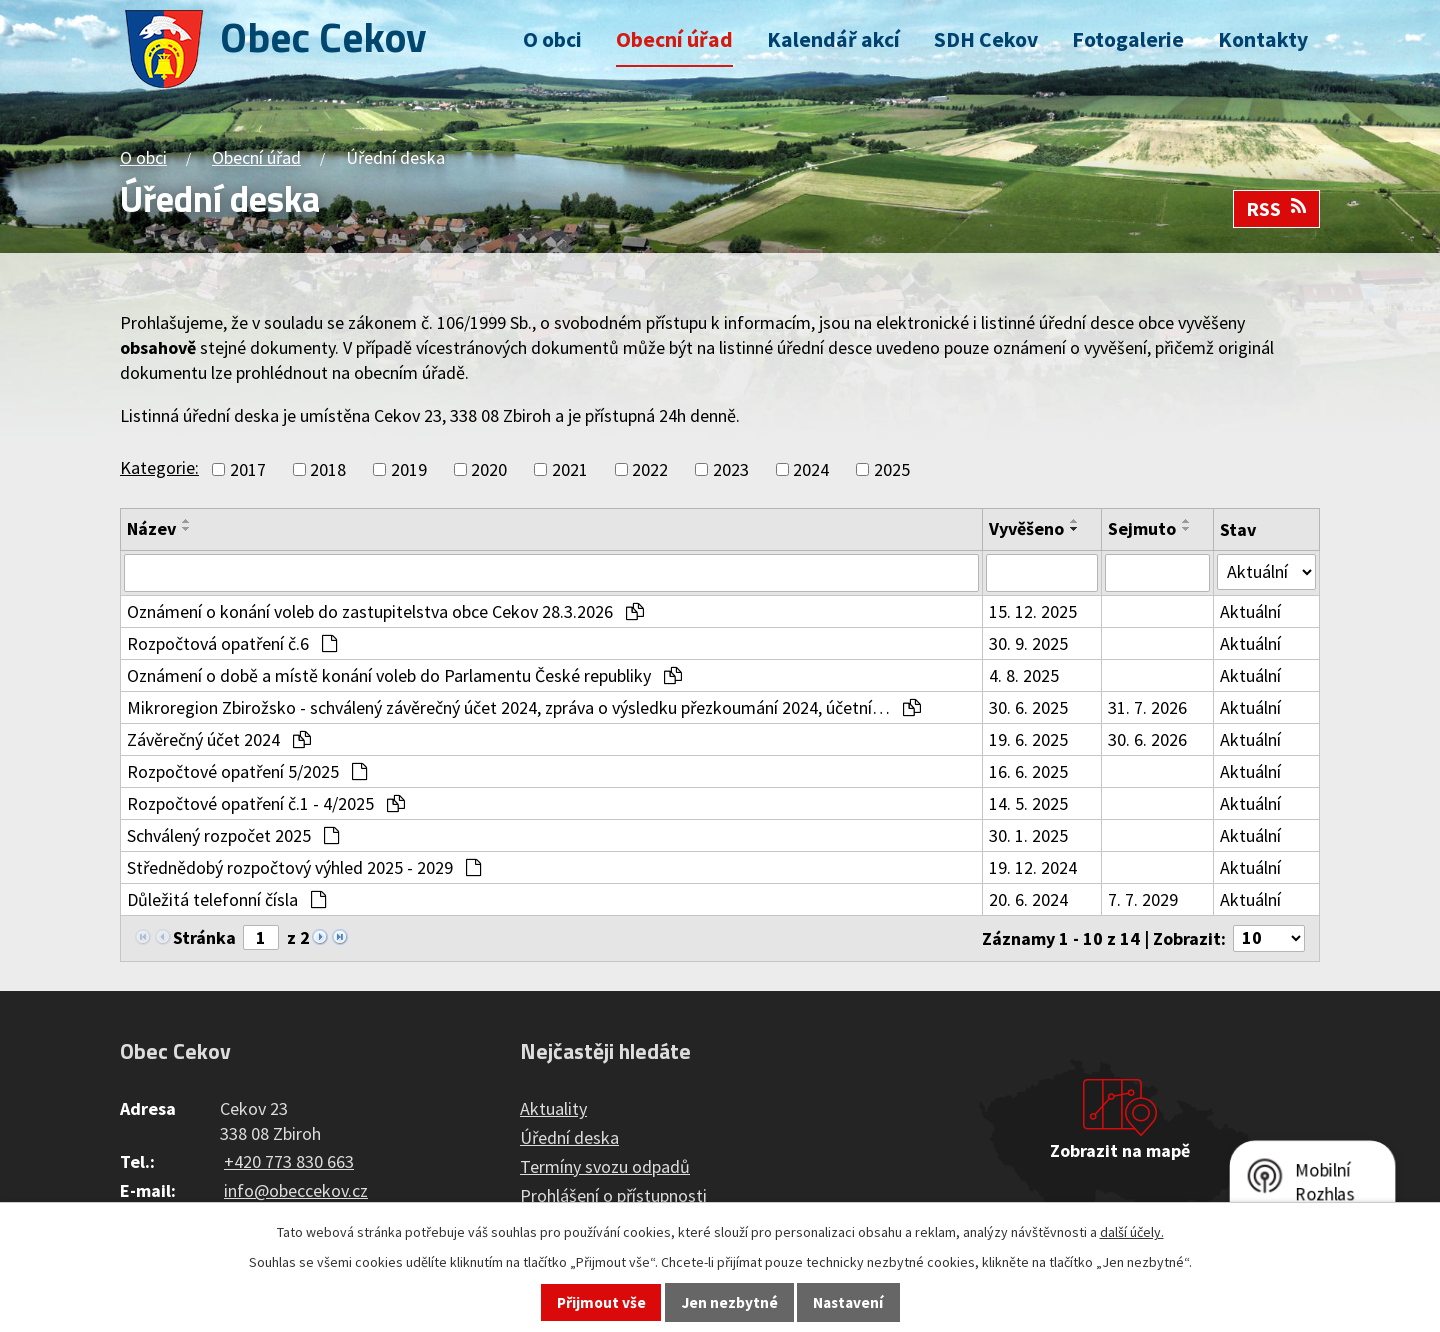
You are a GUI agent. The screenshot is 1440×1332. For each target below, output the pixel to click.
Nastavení (848, 1302)
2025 (892, 469)
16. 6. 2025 (1028, 771)
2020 (489, 469)
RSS (1276, 209)
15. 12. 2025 (1033, 611)
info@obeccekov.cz (296, 1190)
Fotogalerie (1128, 39)
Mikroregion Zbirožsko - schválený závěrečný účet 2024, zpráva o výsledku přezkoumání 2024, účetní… (524, 707)
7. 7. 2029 (1143, 899)
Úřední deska (569, 1137)
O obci (552, 39)
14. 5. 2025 (1028, 803)
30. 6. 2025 (1028, 707)
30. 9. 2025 (1028, 643)
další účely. (1132, 1232)
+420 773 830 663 (289, 1161)
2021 (570, 469)
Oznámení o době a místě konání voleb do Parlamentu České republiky (404, 675)
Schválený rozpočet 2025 (233, 835)
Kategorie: (159, 467)
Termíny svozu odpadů (605, 1166)
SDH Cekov (986, 39)
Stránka (204, 937)
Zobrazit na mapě (1120, 1150)
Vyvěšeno (1026, 528)
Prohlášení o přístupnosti (613, 1195)
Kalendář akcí (833, 39)
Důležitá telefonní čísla (226, 899)
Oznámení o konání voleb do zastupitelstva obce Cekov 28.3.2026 (385, 611)
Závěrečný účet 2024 (219, 739)
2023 (731, 469)
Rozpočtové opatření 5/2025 (247, 771)
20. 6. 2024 (1028, 899)
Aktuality (553, 1108)
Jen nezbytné (730, 1302)
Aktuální (1250, 611)
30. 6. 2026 (1147, 739)
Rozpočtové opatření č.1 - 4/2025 (266, 803)
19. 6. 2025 (1028, 739)
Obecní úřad (674, 39)
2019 (409, 469)
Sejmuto (1142, 528)
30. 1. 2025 (1028, 835)
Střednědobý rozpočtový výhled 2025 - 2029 (304, 867)
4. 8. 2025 (1024, 675)
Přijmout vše (601, 1302)
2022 (650, 469)
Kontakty (1263, 39)
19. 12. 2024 (1033, 867)
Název (151, 528)
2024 (811, 469)
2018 (328, 469)
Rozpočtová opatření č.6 (232, 643)
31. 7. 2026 (1147, 707)
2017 (248, 469)
